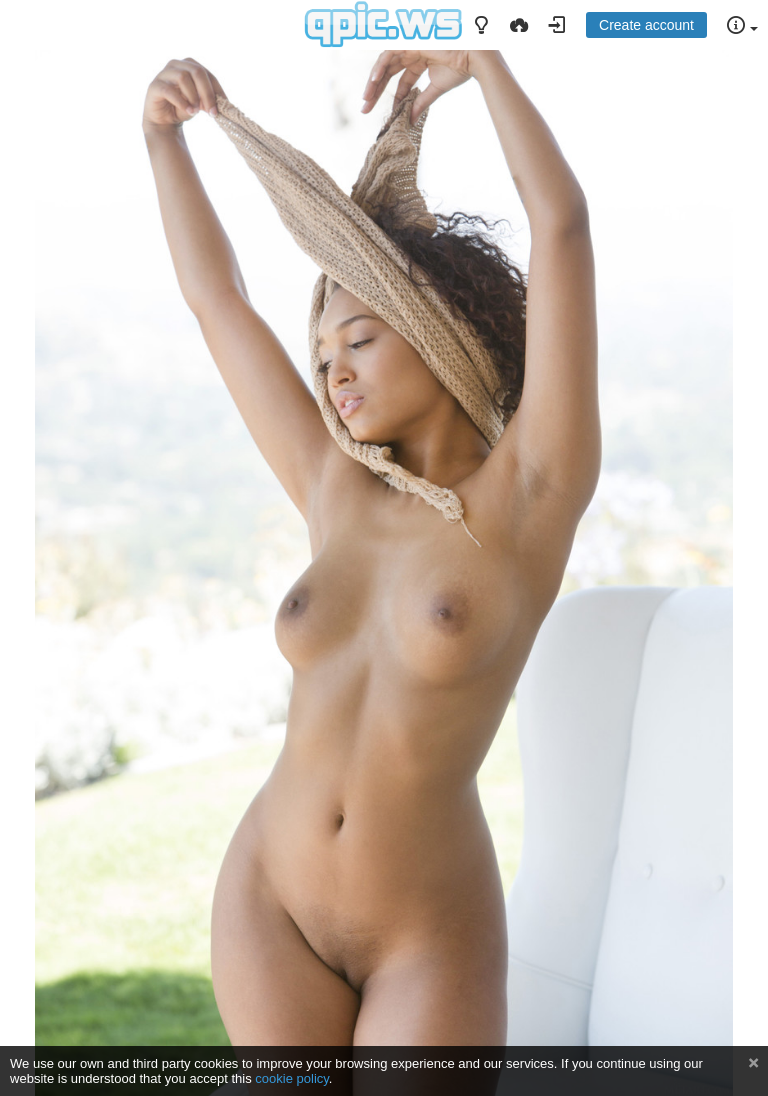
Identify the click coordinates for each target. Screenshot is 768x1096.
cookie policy (292, 1078)
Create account (646, 25)
